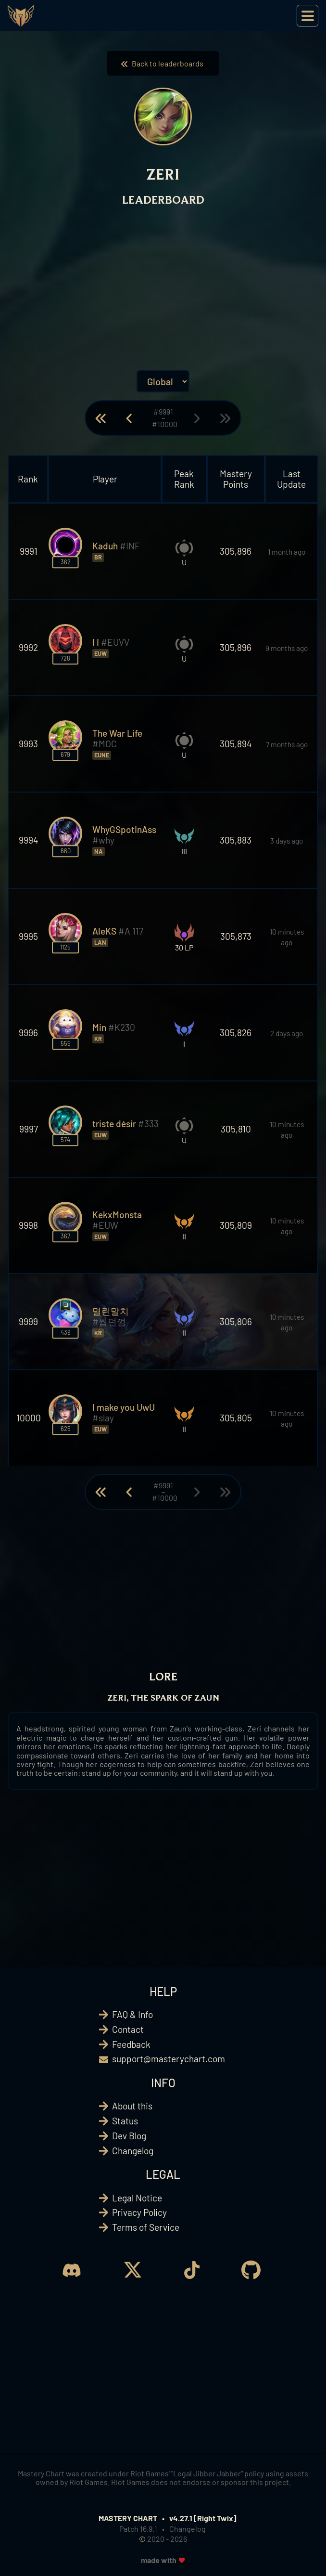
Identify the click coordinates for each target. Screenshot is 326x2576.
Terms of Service (145, 2227)
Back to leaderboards (163, 63)
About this (132, 2105)
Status (125, 2120)
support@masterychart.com (168, 2058)
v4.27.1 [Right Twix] (203, 2518)
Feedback (131, 2044)
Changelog (132, 2150)
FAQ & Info (132, 2014)
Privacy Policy (139, 2212)
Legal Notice (137, 2197)
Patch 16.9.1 (138, 2528)
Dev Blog (129, 2135)
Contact (128, 2029)
